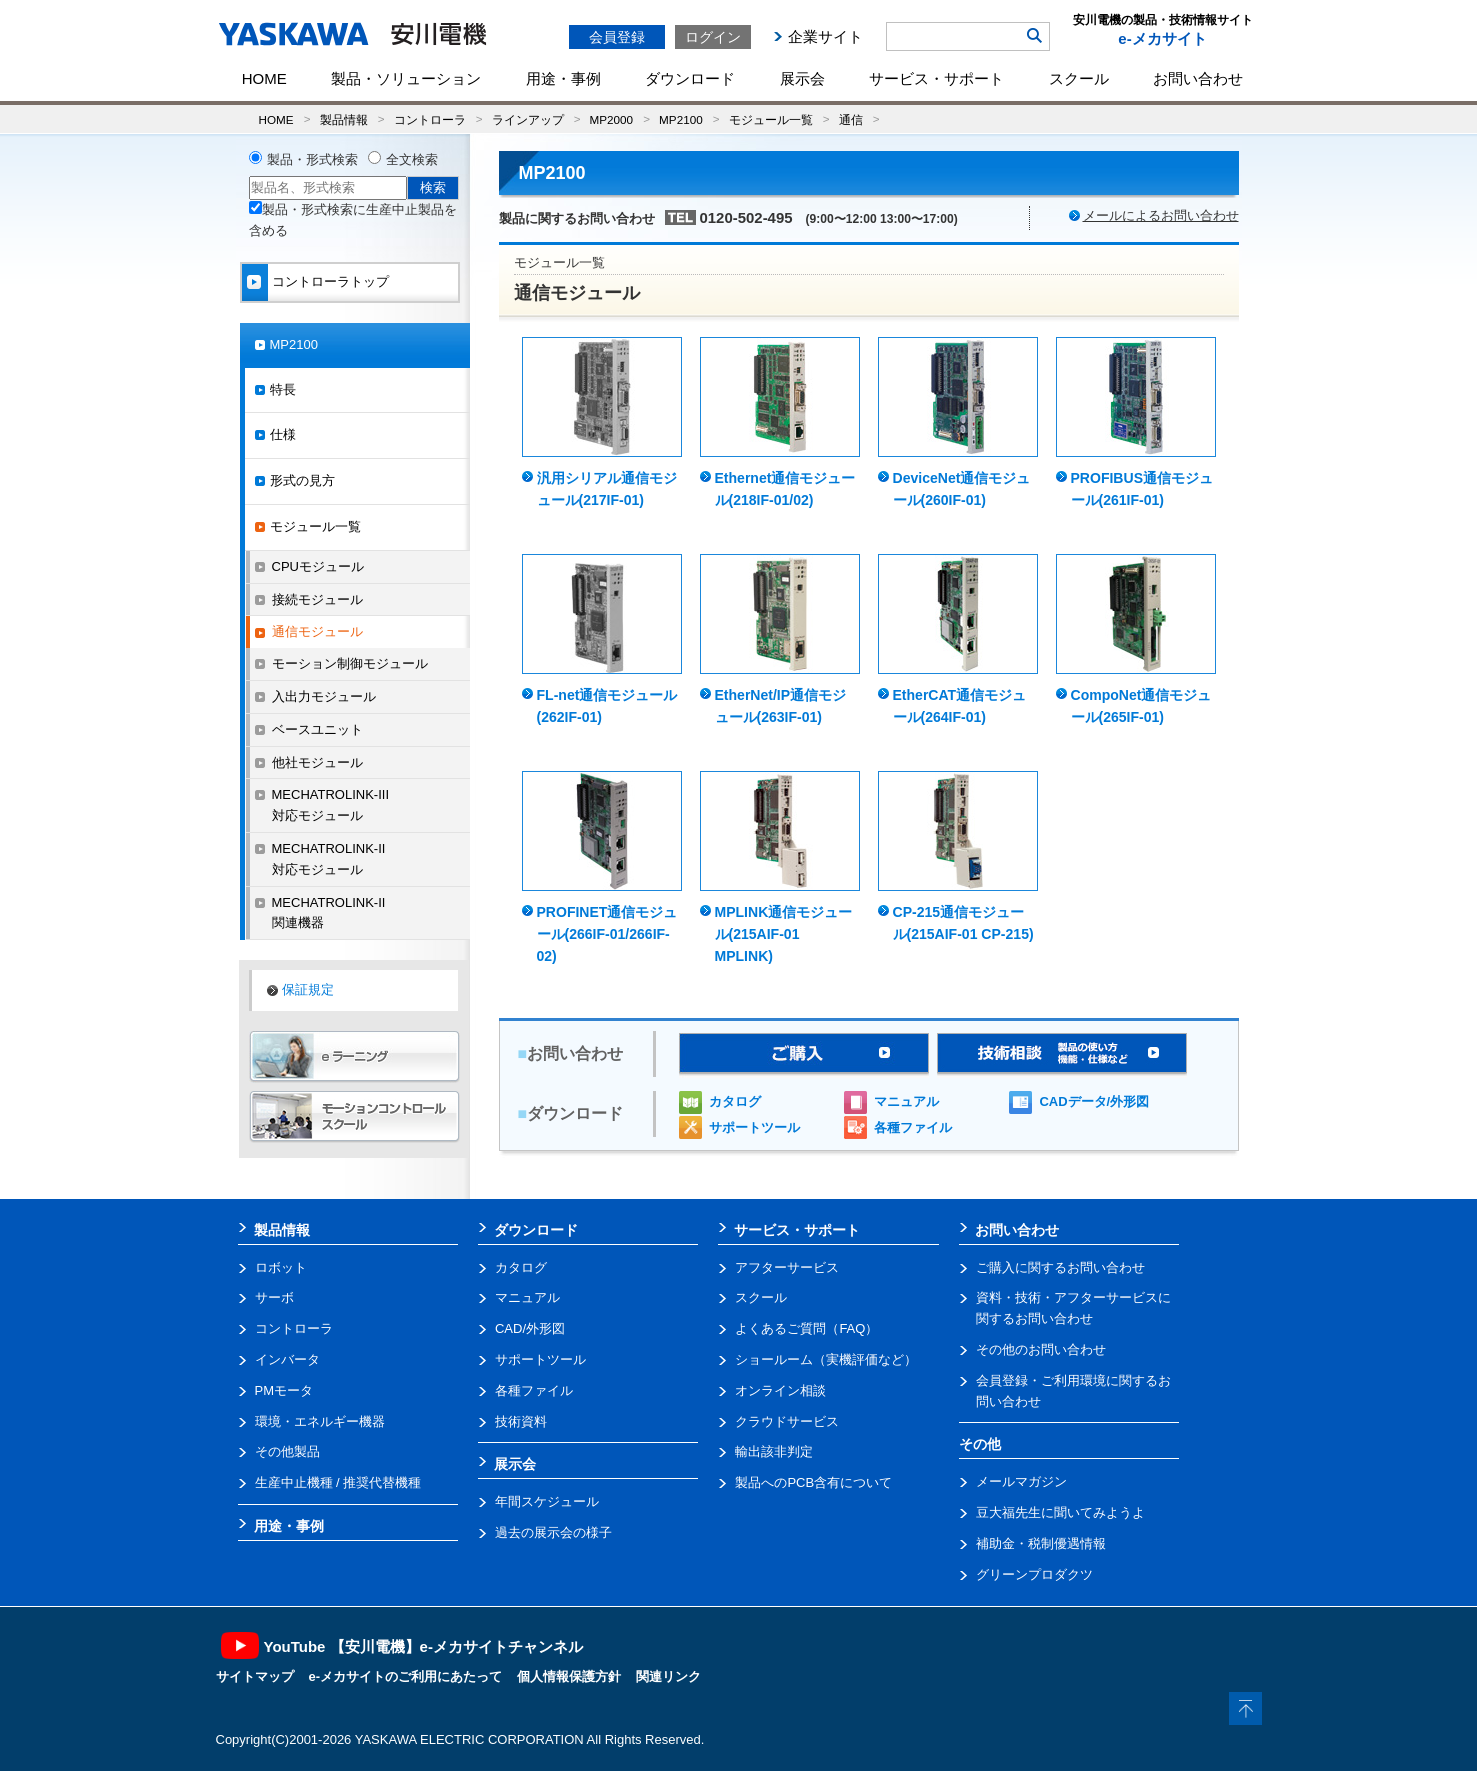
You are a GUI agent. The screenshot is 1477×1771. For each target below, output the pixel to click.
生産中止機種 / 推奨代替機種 (338, 1482)
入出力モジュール (324, 696)
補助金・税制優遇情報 (1041, 1543)
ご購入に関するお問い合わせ (1060, 1267)
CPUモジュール (318, 566)
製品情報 (344, 119)
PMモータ (284, 1390)
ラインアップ (528, 119)
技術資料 (521, 1421)
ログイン (713, 37)
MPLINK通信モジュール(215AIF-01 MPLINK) (784, 934)
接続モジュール (317, 599)
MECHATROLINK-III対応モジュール (331, 805)
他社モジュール (317, 762)
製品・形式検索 (312, 159)
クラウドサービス (787, 1421)
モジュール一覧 (771, 119)
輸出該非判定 (774, 1451)
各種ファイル (913, 1127)
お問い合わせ (1198, 78)
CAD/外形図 (530, 1328)
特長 (283, 389)
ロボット (281, 1267)
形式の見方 (302, 480)
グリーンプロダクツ (1034, 1574)
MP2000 (612, 119)
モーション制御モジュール (350, 663)
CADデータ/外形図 (1094, 1101)
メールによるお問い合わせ (1161, 215)
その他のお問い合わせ (1041, 1349)
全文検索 (412, 159)
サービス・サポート (936, 78)
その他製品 (287, 1451)
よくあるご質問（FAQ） (806, 1328)
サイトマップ (255, 1676)
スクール (1079, 78)
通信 (851, 119)
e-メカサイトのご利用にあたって (406, 1676)
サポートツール (754, 1127)
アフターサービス (787, 1267)
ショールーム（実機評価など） (826, 1359)
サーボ (274, 1297)
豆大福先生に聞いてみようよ (1060, 1512)
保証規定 (308, 989)
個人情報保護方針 (569, 1676)
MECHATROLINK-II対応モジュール (329, 859)
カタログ (735, 1101)
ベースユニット (317, 729)
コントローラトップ (330, 281)
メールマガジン (1021, 1481)
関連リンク (668, 1676)
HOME (264, 78)
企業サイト (825, 36)
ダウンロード (690, 78)
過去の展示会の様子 (553, 1532)
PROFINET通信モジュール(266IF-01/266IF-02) (607, 934)
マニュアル (906, 1101)
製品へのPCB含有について (813, 1482)
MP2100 (681, 119)
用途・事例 (563, 78)
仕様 (283, 434)
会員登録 (617, 37)
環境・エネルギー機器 (320, 1421)
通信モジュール (317, 631)
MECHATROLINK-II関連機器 (329, 913)
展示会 (802, 78)
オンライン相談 (780, 1390)
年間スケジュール (547, 1501)
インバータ (287, 1359)
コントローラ (430, 119)
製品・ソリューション (406, 78)
